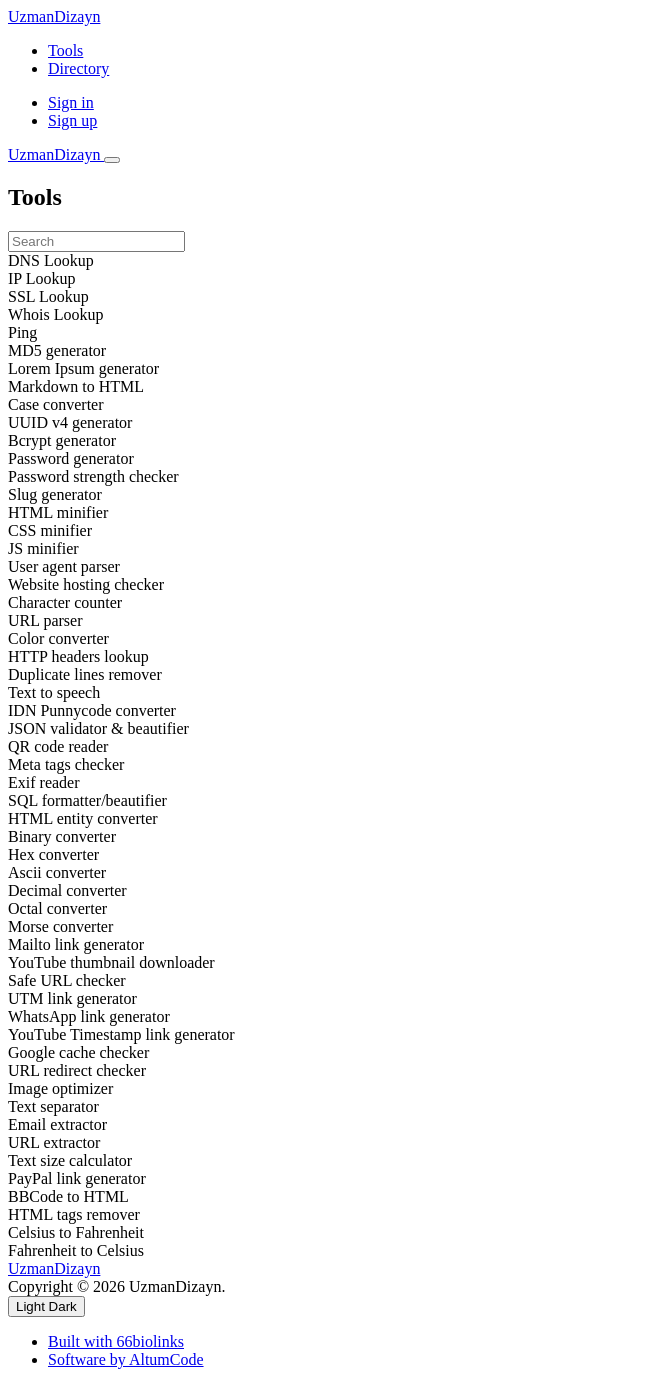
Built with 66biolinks (116, 1341)
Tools (65, 50)
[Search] (96, 241)
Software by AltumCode (126, 1359)
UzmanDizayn (54, 16)
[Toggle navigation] (112, 160)
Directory (78, 68)
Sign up (72, 120)
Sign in (71, 102)
